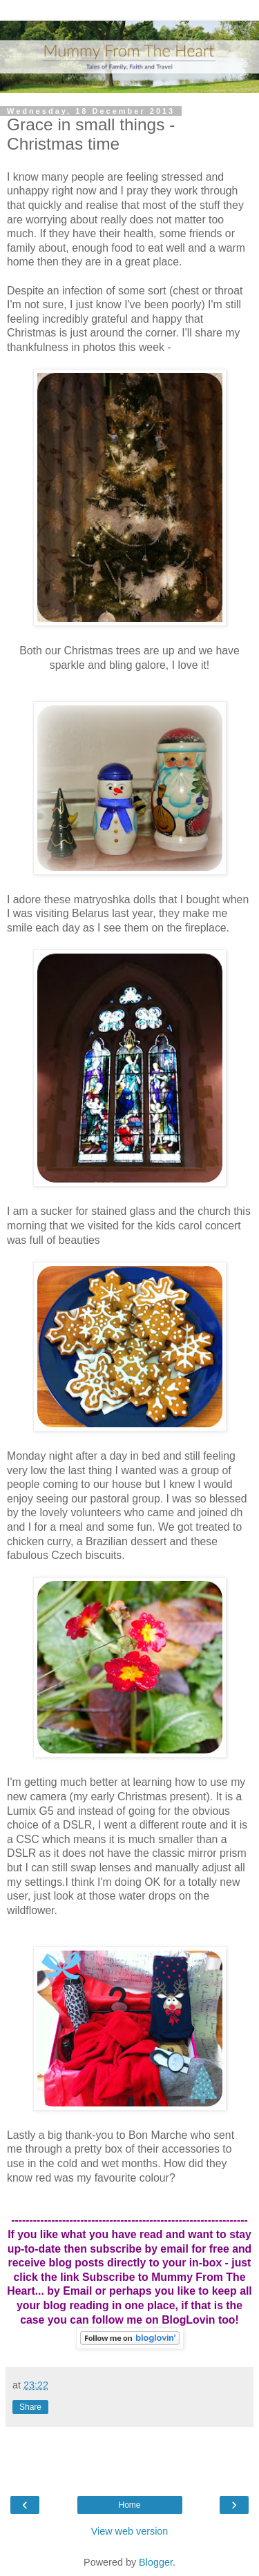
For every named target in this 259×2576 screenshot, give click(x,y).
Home (129, 2505)
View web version (130, 2531)
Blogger (156, 2562)
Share (30, 2407)
